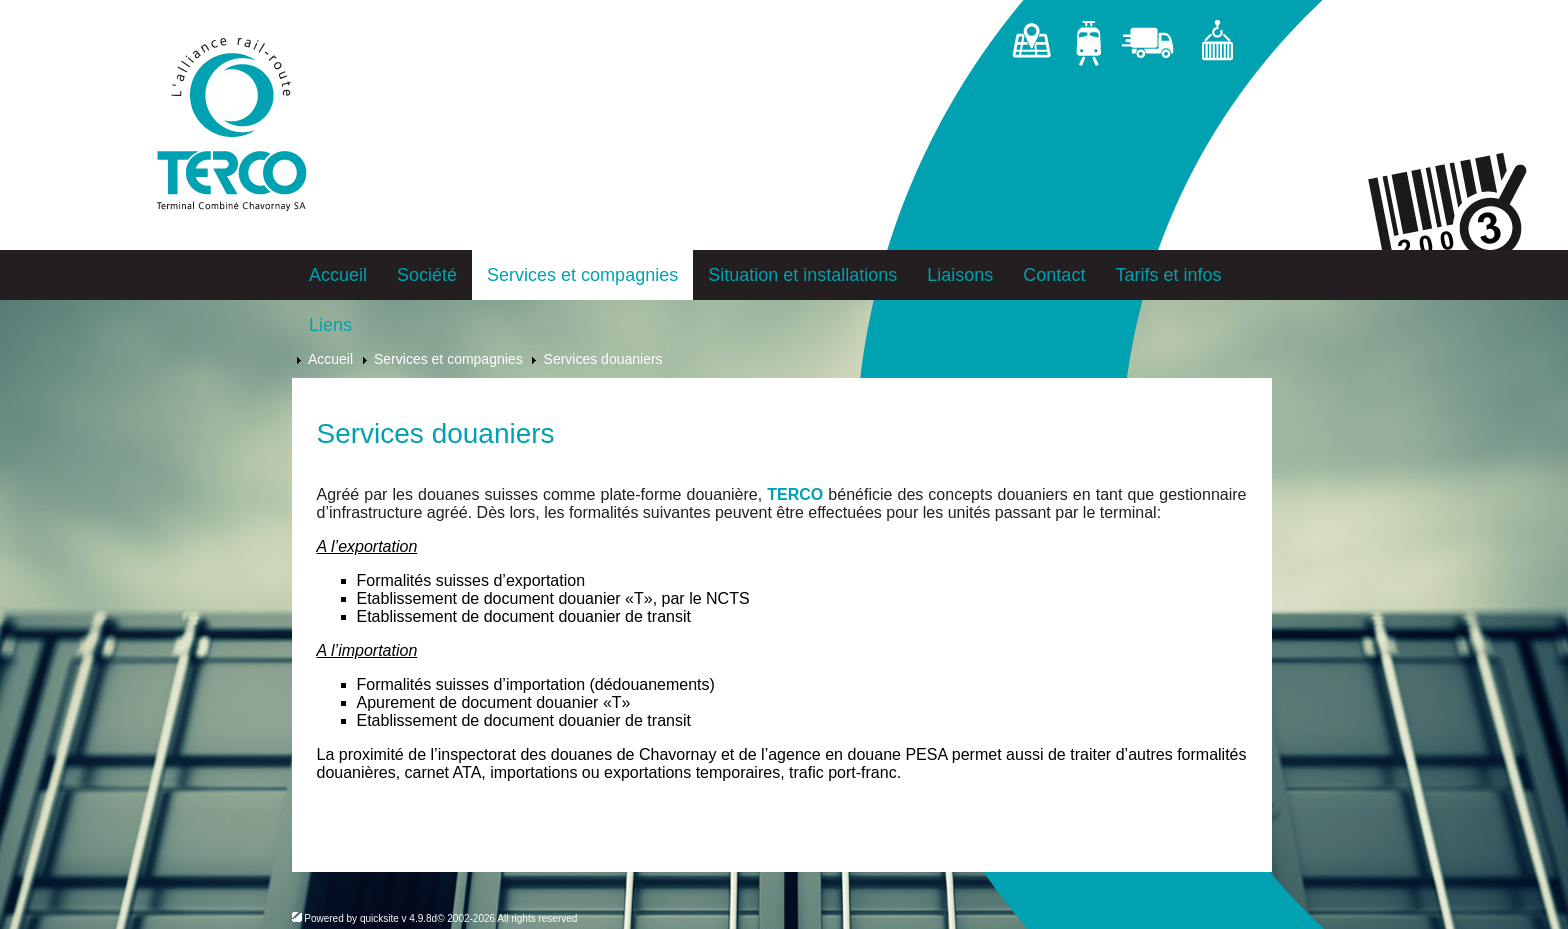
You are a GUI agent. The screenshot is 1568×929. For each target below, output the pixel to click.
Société (427, 275)
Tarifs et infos (1168, 275)
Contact (1054, 275)
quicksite (379, 918)
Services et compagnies (582, 275)
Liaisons (960, 275)
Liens (330, 325)
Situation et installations (802, 275)
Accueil (338, 275)
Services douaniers (603, 359)
